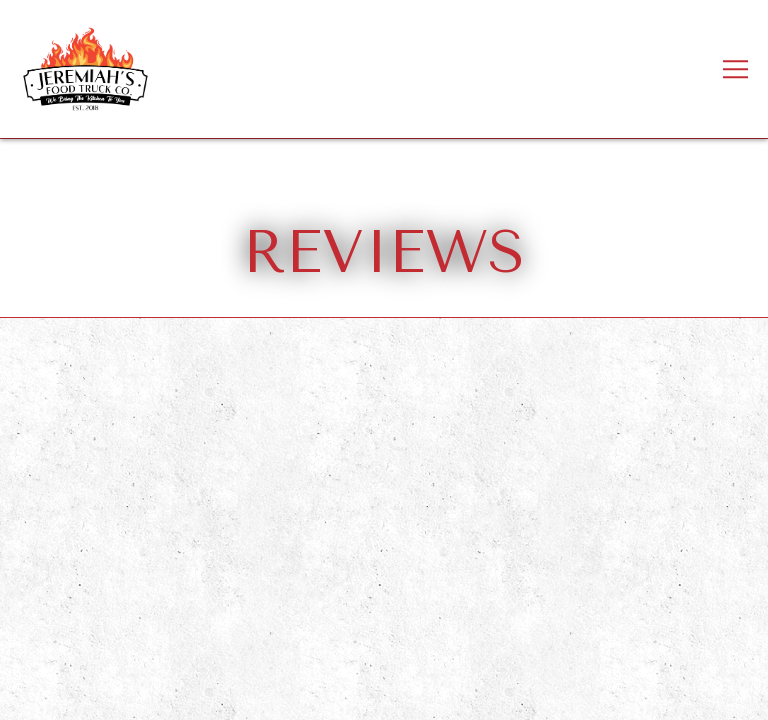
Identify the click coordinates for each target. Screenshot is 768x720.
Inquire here (384, 693)
